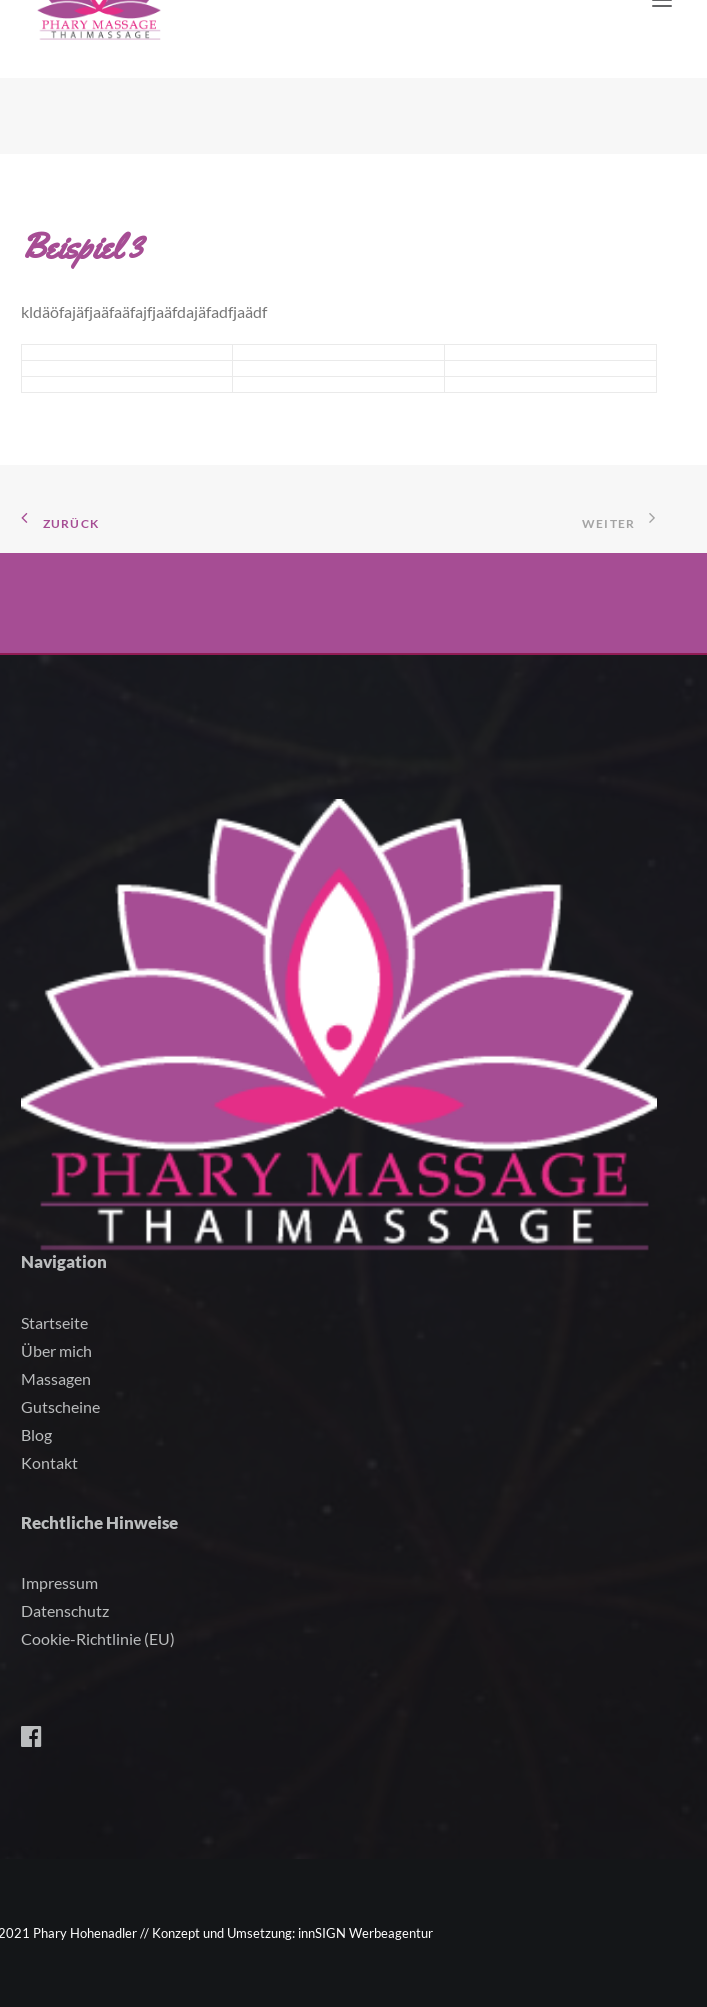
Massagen (56, 1378)
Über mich (56, 1350)
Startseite (54, 1322)
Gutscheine (60, 1406)
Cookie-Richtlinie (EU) (98, 1638)
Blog (36, 1434)
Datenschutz (65, 1610)
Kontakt (49, 1462)
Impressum (59, 1582)
